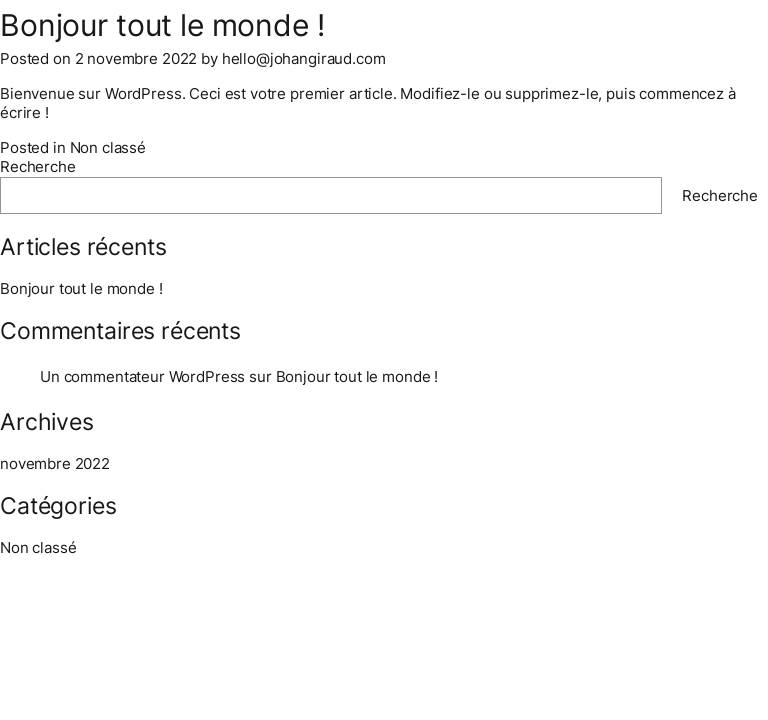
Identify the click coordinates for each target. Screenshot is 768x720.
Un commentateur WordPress (142, 376)
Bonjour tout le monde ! (81, 288)
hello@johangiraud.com (304, 58)
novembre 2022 (55, 463)
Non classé (108, 147)
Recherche (38, 166)
